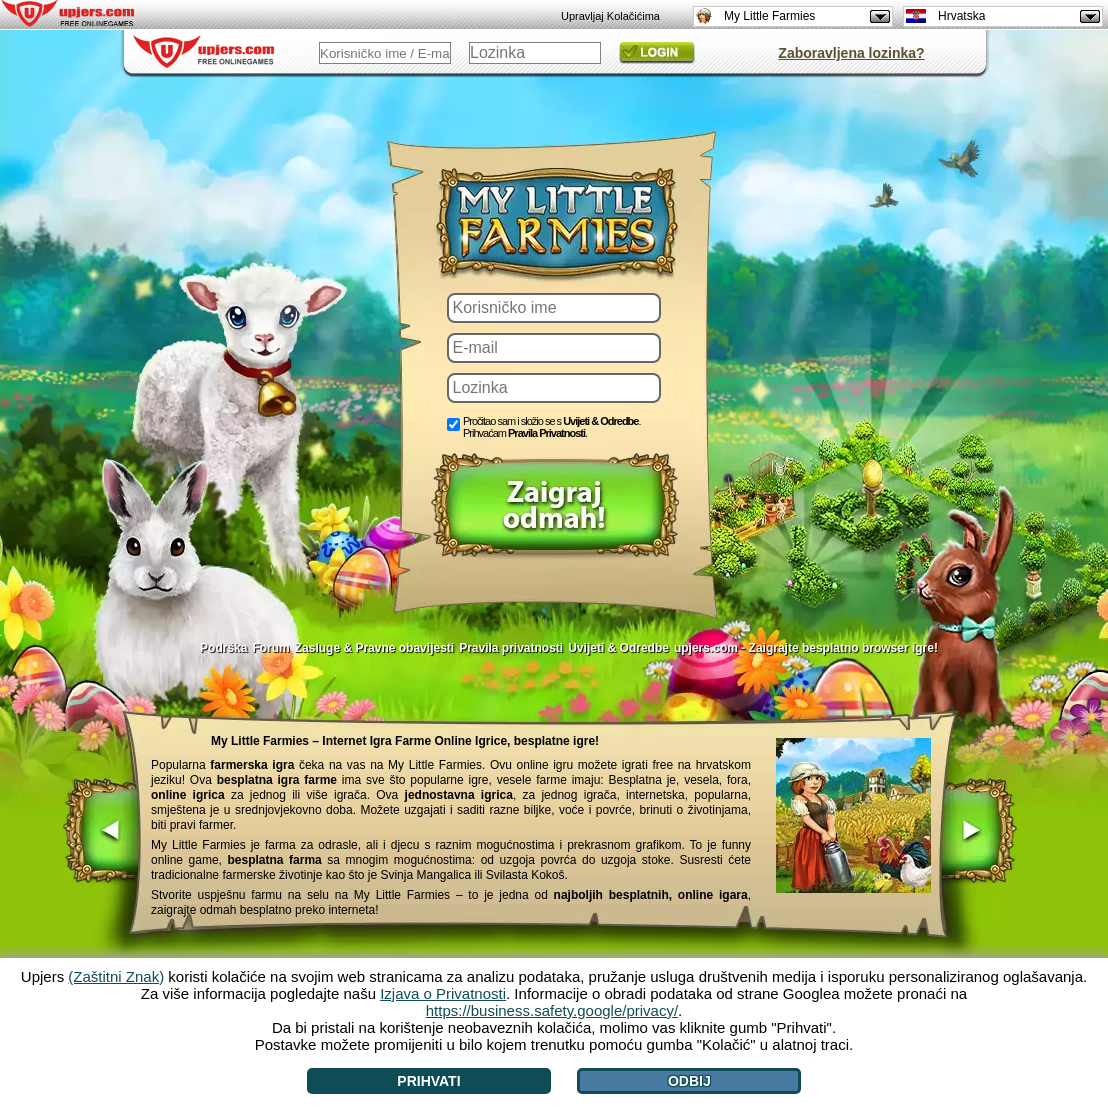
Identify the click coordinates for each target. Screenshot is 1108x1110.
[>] (977, 833)
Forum (270, 648)
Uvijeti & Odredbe (600, 421)
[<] (104, 833)
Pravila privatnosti (511, 648)
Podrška (223, 648)
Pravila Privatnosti (546, 433)
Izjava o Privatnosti (443, 993)
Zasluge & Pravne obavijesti (374, 648)
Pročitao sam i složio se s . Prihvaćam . (552, 427)
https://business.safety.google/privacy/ (552, 1010)
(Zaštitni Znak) (116, 976)
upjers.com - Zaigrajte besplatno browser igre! (806, 648)
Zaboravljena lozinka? (851, 53)
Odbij (689, 1081)
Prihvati (428, 1081)
